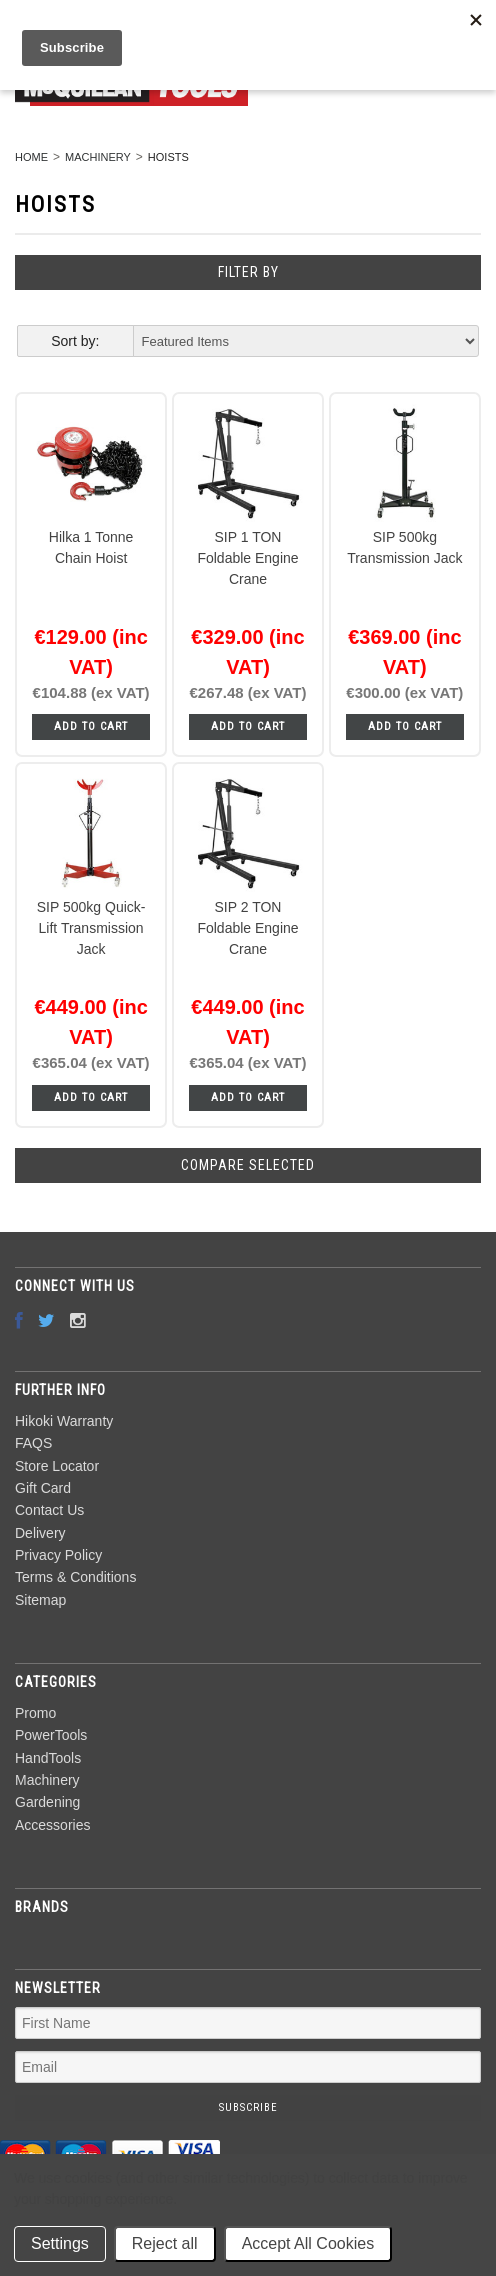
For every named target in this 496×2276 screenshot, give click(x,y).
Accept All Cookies (308, 2243)
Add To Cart (91, 726)
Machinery (98, 157)
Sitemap (40, 1600)
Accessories (52, 1825)
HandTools (48, 1758)
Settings (60, 2243)
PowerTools (51, 1735)
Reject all (165, 2243)
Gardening (47, 1802)
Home (31, 157)
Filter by (248, 272)
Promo (35, 1713)
